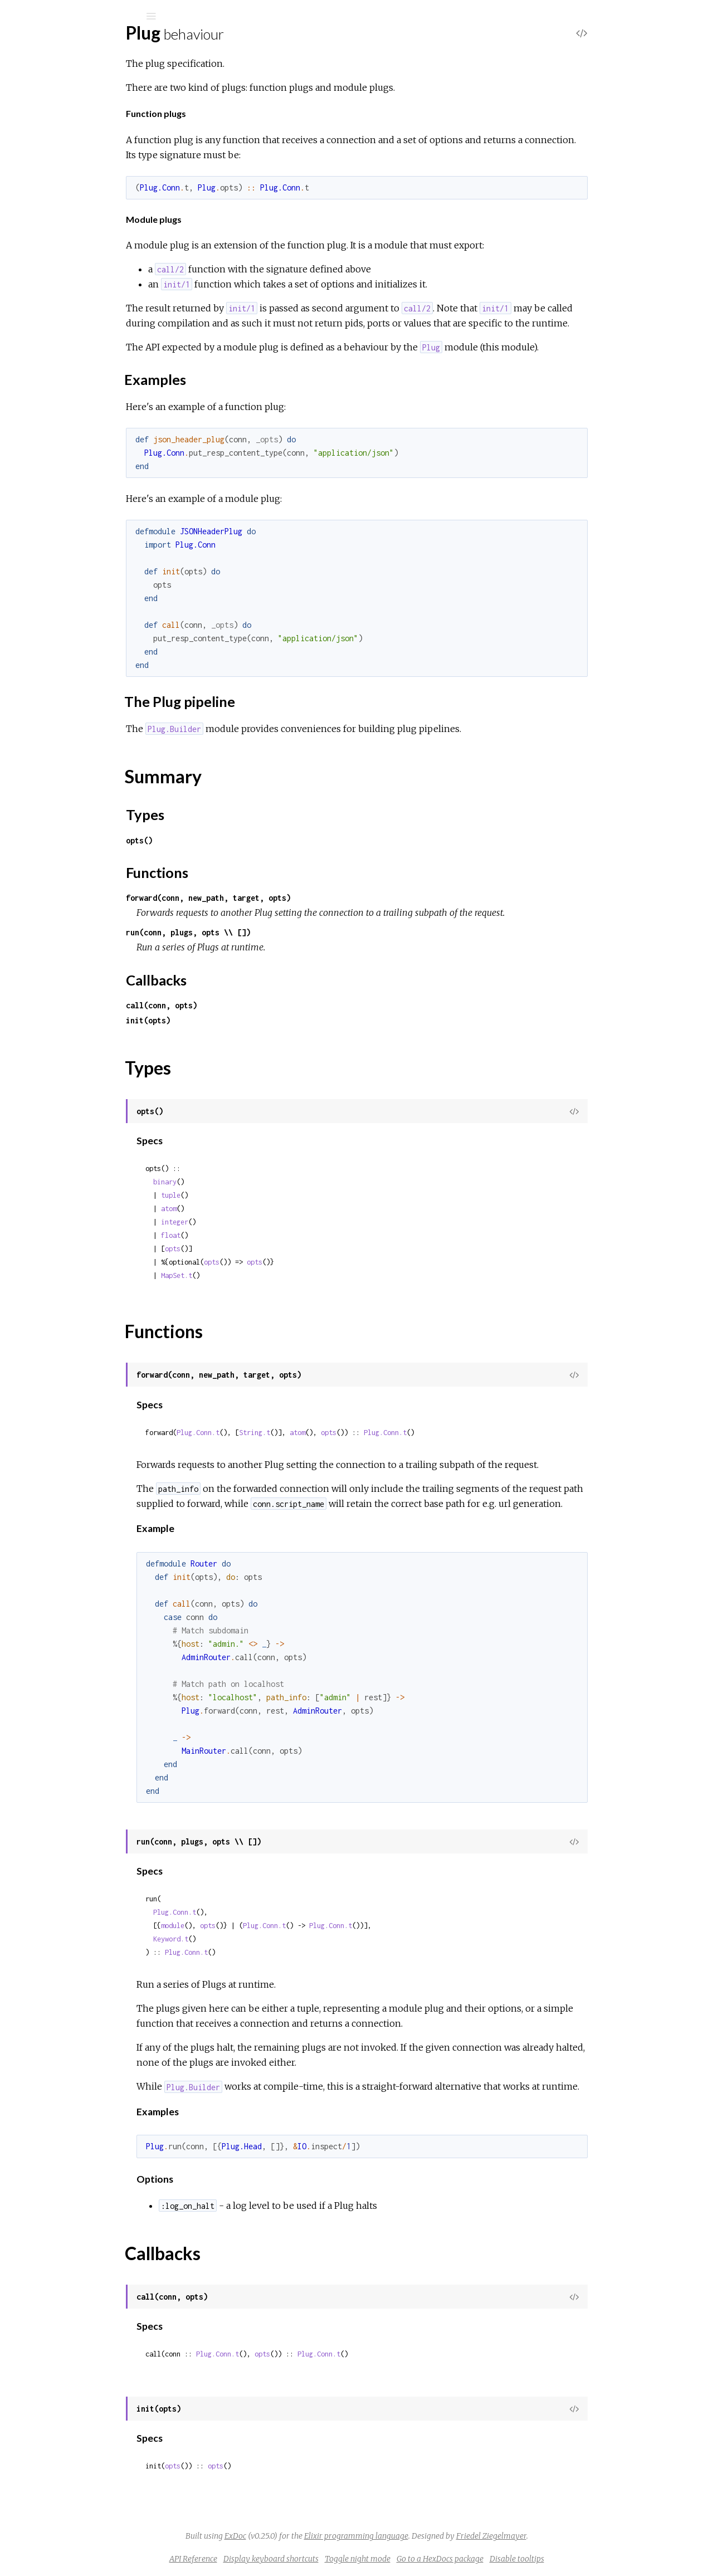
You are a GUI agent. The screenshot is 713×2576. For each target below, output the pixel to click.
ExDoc (319, 2536)
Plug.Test (51, 322)
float (254, 1235)
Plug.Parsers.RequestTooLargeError (103, 1086)
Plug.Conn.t (281, 1432)
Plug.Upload (57, 337)
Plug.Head (54, 409)
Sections (65, 164)
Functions (68, 231)
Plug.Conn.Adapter (70, 659)
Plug (50, 45)
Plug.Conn (54, 277)
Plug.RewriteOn (65, 485)
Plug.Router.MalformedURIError (96, 1131)
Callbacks (67, 243)
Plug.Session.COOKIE (76, 849)
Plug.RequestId (64, 470)
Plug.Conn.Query (67, 689)
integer (258, 1222)
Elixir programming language (440, 2536)
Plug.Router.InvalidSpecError (90, 1116)
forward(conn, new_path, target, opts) (291, 897)
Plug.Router (57, 307)
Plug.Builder (57, 262)
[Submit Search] (16, 16)
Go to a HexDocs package (523, 2558)
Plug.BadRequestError (78, 921)
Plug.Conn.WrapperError (82, 1041)
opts (256, 1249)
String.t (338, 1432)
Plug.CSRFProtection (75, 394)
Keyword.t (254, 1939)
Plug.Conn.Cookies (70, 674)
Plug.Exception (63, 617)
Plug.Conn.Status (67, 704)
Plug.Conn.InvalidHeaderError (92, 996)
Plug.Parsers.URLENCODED (91, 807)
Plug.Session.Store (70, 879)
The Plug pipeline (81, 189)
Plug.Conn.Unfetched (75, 719)
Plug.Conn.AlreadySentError (88, 966)
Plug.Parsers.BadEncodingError (95, 1056)
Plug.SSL (51, 500)
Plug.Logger (57, 424)
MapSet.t (260, 1275)
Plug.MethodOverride (77, 440)
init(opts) (231, 1020)
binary (248, 1182)
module (256, 1925)
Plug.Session (58, 515)
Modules (46, 101)
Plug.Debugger (62, 587)
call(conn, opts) (245, 1005)
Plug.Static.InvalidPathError (87, 1146)
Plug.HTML (56, 292)
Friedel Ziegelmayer (575, 2536)
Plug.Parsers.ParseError (81, 1071)
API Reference (277, 2559)
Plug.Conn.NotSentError (81, 1026)
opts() (222, 840)
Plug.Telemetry (63, 545)
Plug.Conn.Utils (63, 734)
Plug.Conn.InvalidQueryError (89, 1011)
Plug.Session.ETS (67, 864)
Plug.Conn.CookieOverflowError (97, 981)
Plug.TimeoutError (69, 1162)
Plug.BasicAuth (63, 379)
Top (49, 152)
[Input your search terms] (83, 16)
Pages (39, 86)
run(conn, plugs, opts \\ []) (271, 932)
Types (60, 218)
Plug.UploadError (68, 1177)
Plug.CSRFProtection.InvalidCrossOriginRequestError (137, 951)
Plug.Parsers (58, 455)
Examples (68, 179)
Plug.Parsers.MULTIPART (83, 792)
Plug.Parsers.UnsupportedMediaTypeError (117, 1101)
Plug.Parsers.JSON (71, 777)
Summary (60, 206)
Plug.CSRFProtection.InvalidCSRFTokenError (121, 936)
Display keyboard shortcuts (354, 2558)
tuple (254, 1195)
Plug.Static (55, 530)
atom (252, 1208)
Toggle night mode (441, 2558)
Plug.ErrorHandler (69, 602)
